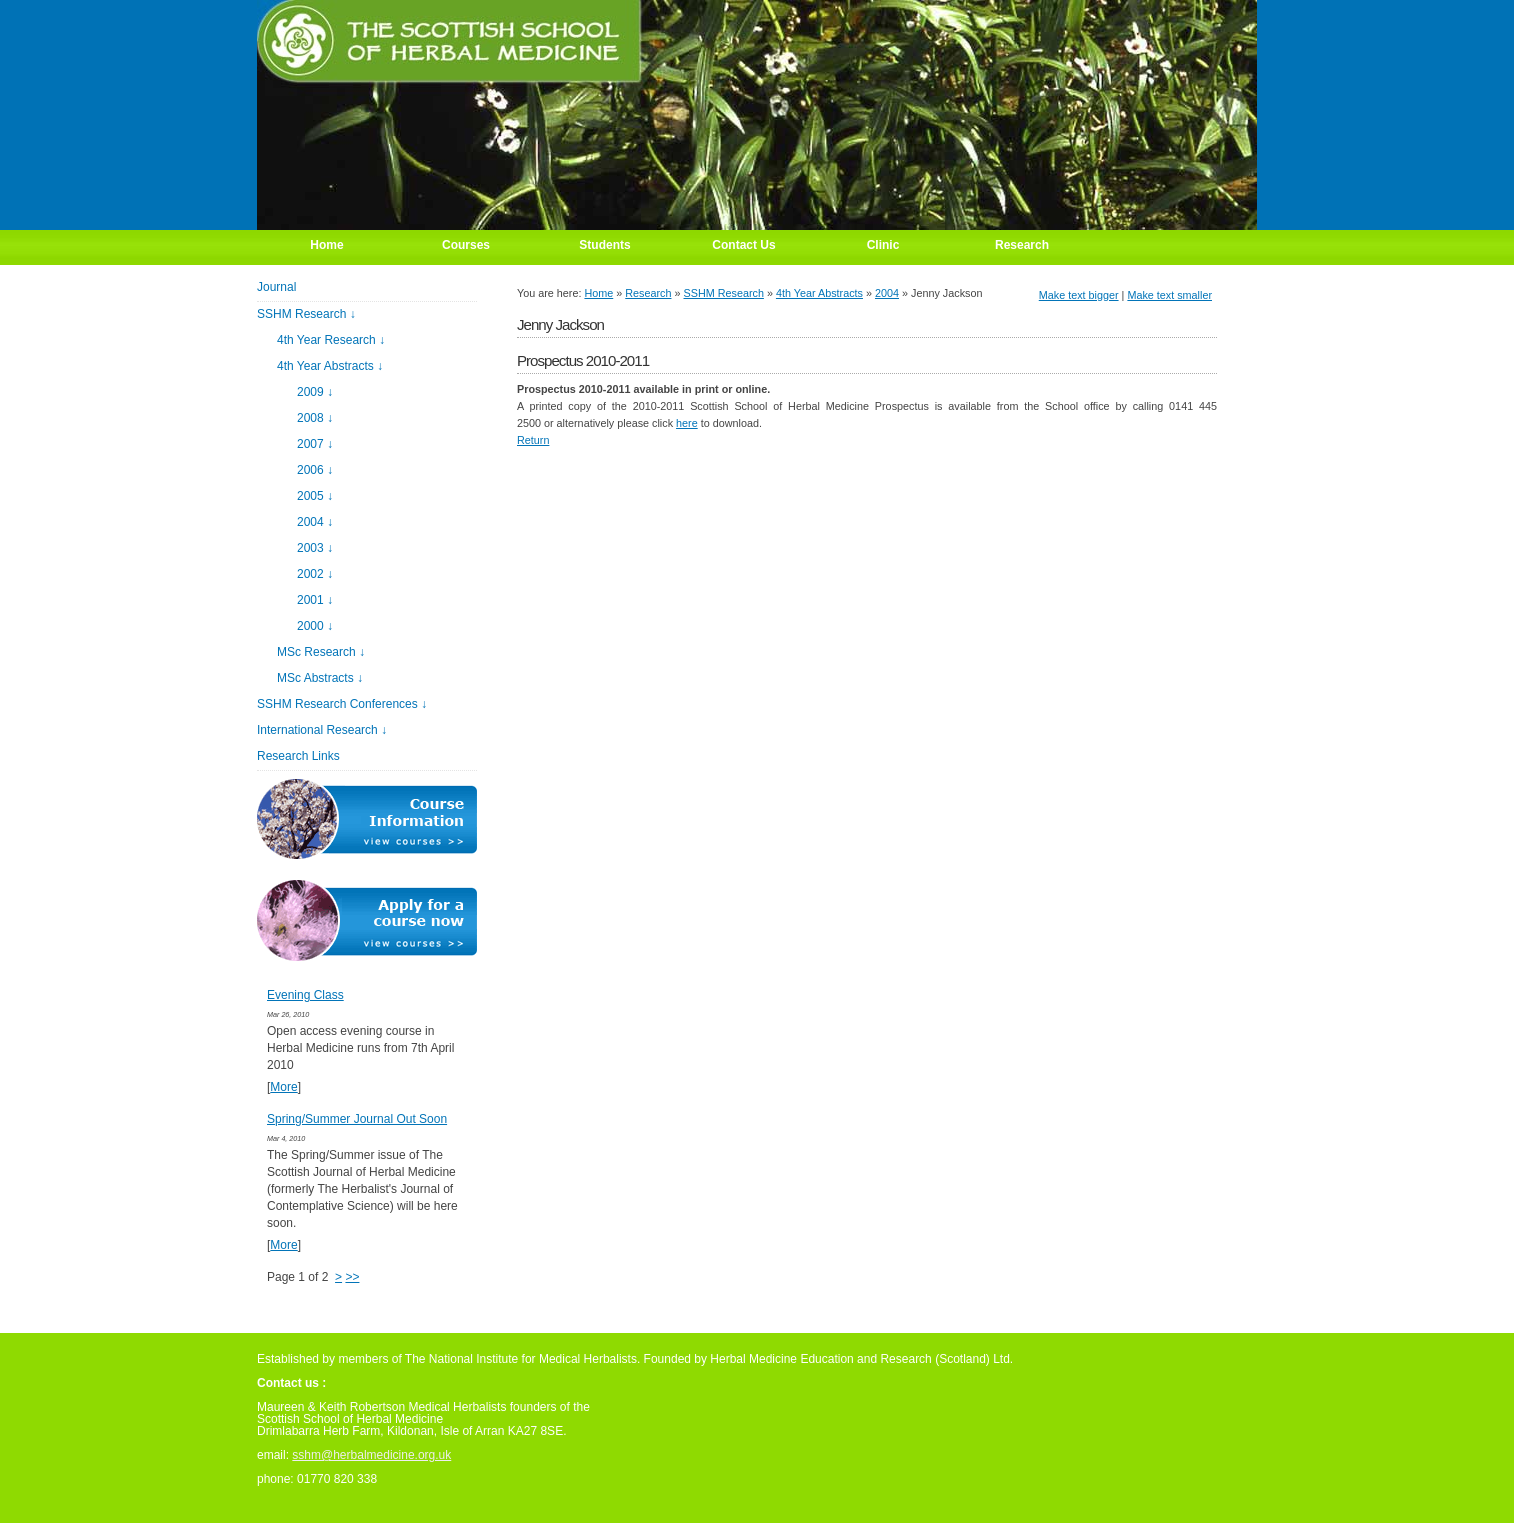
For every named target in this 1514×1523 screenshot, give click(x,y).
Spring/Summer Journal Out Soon (357, 1119)
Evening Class (305, 995)
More (283, 1087)
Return (533, 440)
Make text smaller (1169, 295)
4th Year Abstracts (819, 293)
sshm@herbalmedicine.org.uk (371, 1455)
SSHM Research (724, 293)
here (687, 423)
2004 (887, 293)
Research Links (298, 756)
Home (598, 293)
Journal (276, 287)
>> (352, 1277)
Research (648, 293)
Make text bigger (1079, 295)
